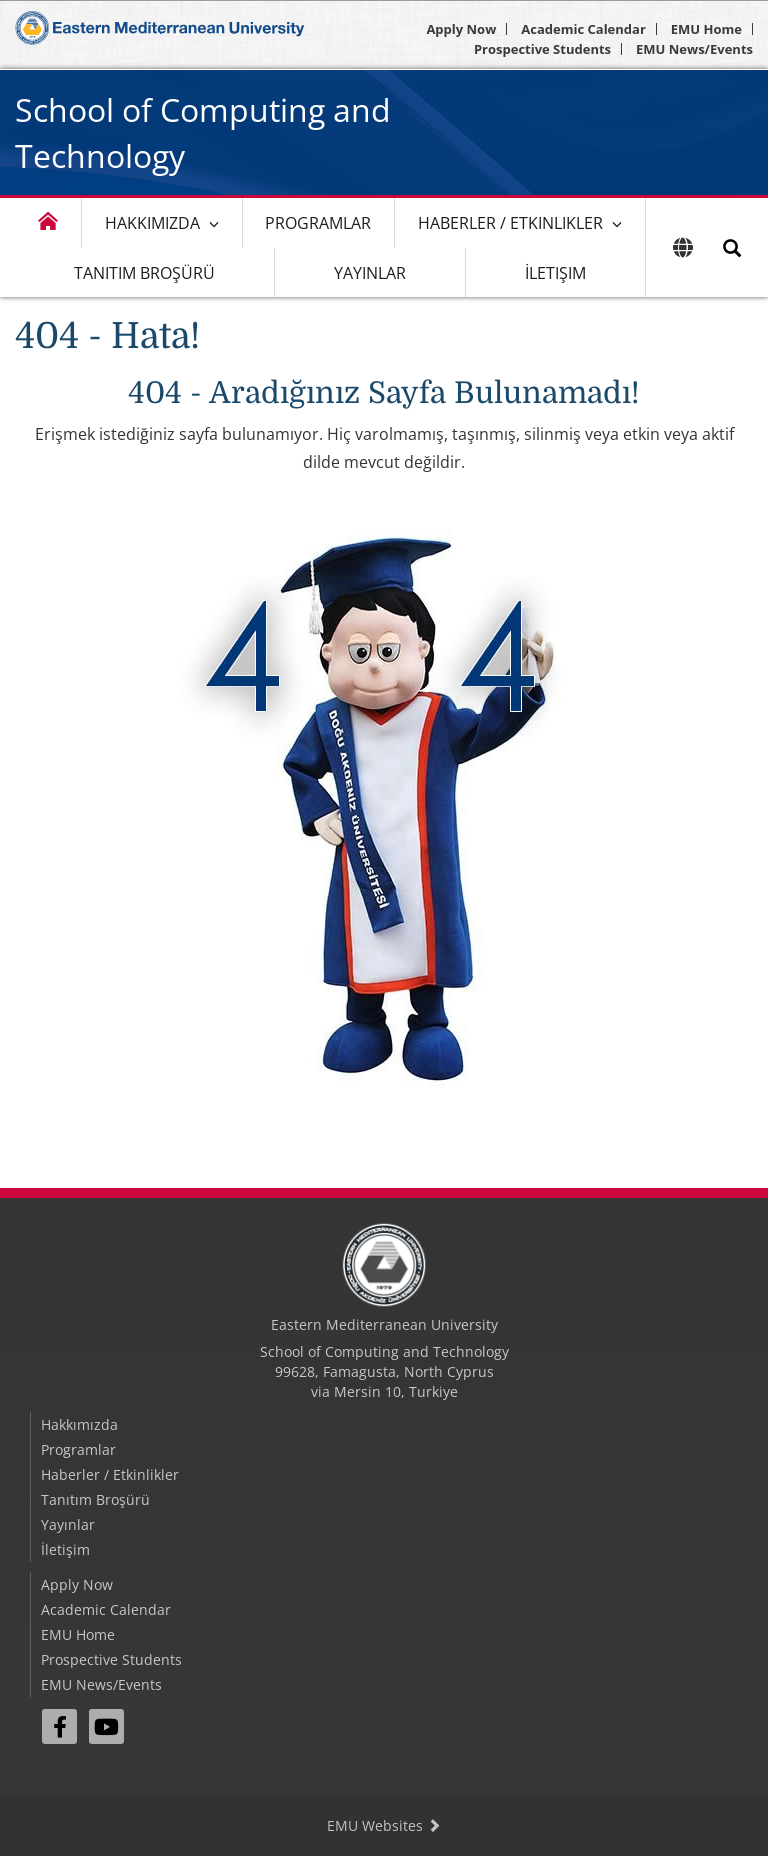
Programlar (318, 223)
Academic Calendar (583, 29)
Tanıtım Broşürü (144, 273)
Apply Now (461, 29)
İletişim (555, 273)
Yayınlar (370, 273)
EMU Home (706, 29)
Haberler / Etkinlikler (510, 223)
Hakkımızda (152, 223)
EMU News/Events (694, 49)
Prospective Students (542, 49)
